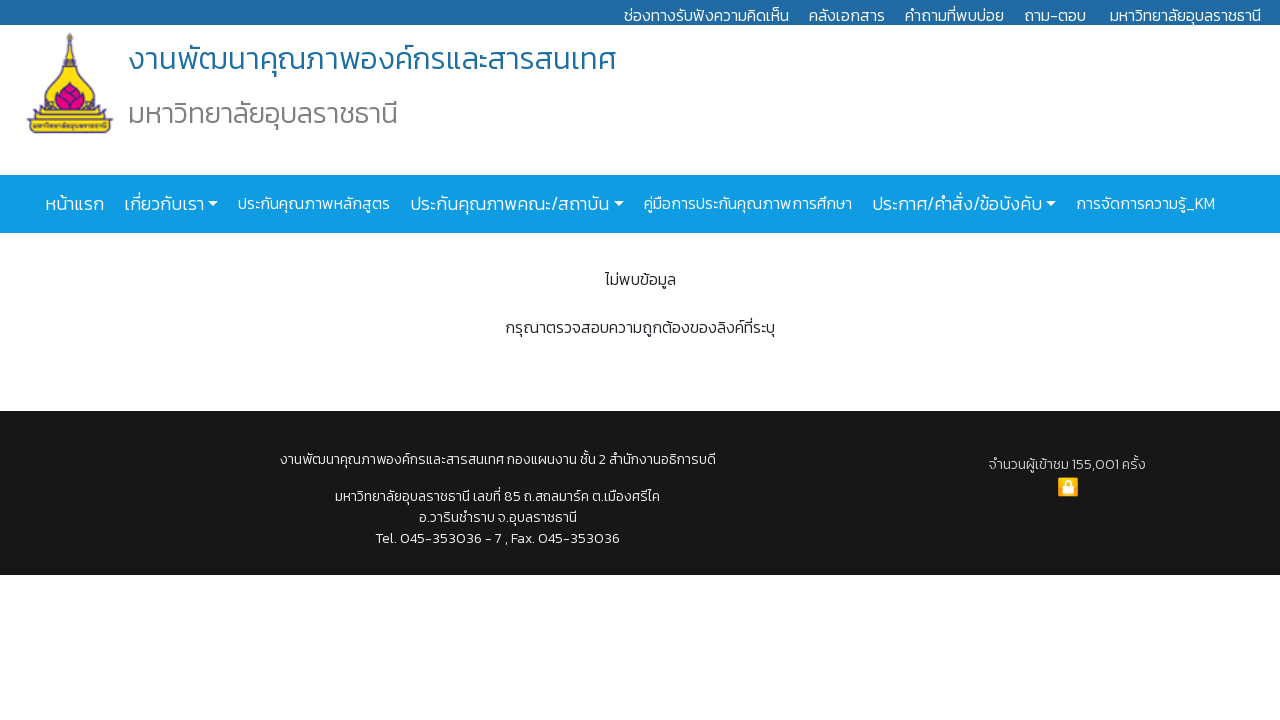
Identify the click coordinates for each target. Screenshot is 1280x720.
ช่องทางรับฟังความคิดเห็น (706, 15)
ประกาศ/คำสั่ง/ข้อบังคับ (955, 204)
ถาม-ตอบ (1055, 15)
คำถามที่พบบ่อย (954, 15)
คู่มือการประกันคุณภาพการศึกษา (746, 203)
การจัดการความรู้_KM (1143, 203)
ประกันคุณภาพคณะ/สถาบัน (507, 204)
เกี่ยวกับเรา (162, 204)
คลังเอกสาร (847, 15)
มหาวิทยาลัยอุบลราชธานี (1185, 15)
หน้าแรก (74, 204)
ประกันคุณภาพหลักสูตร (312, 203)
